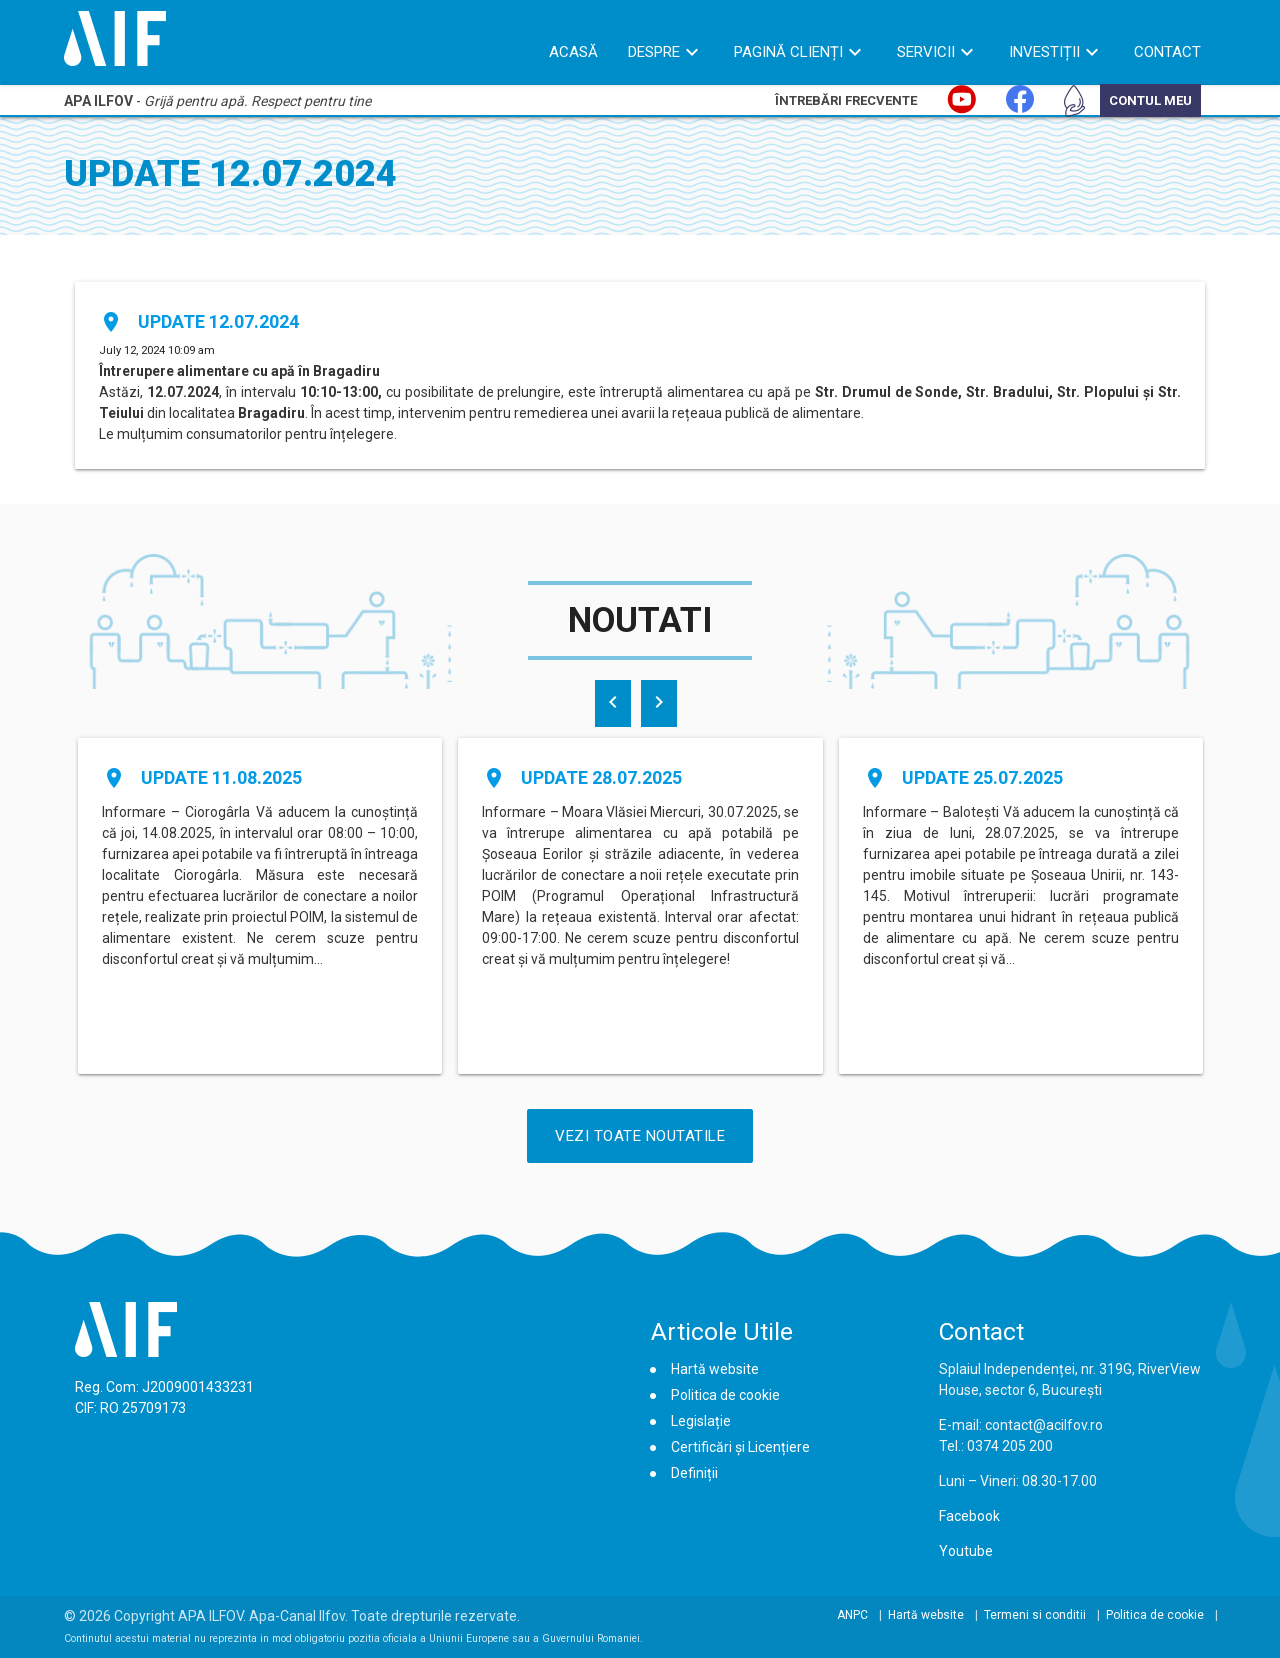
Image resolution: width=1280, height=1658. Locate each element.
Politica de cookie (725, 1395)
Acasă (573, 52)
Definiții (694, 1473)
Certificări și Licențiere (740, 1447)
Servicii (926, 52)
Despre (654, 52)
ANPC (852, 1615)
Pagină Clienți (788, 52)
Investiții (1044, 52)
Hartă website (715, 1369)
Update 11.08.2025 (221, 777)
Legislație (701, 1421)
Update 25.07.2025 (982, 777)
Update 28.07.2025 (601, 777)
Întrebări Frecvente (846, 100)
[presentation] (613, 703)
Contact (1167, 52)
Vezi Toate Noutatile (640, 1136)
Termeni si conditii (1035, 1615)
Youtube (966, 1551)
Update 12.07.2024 (218, 321)
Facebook (969, 1516)
